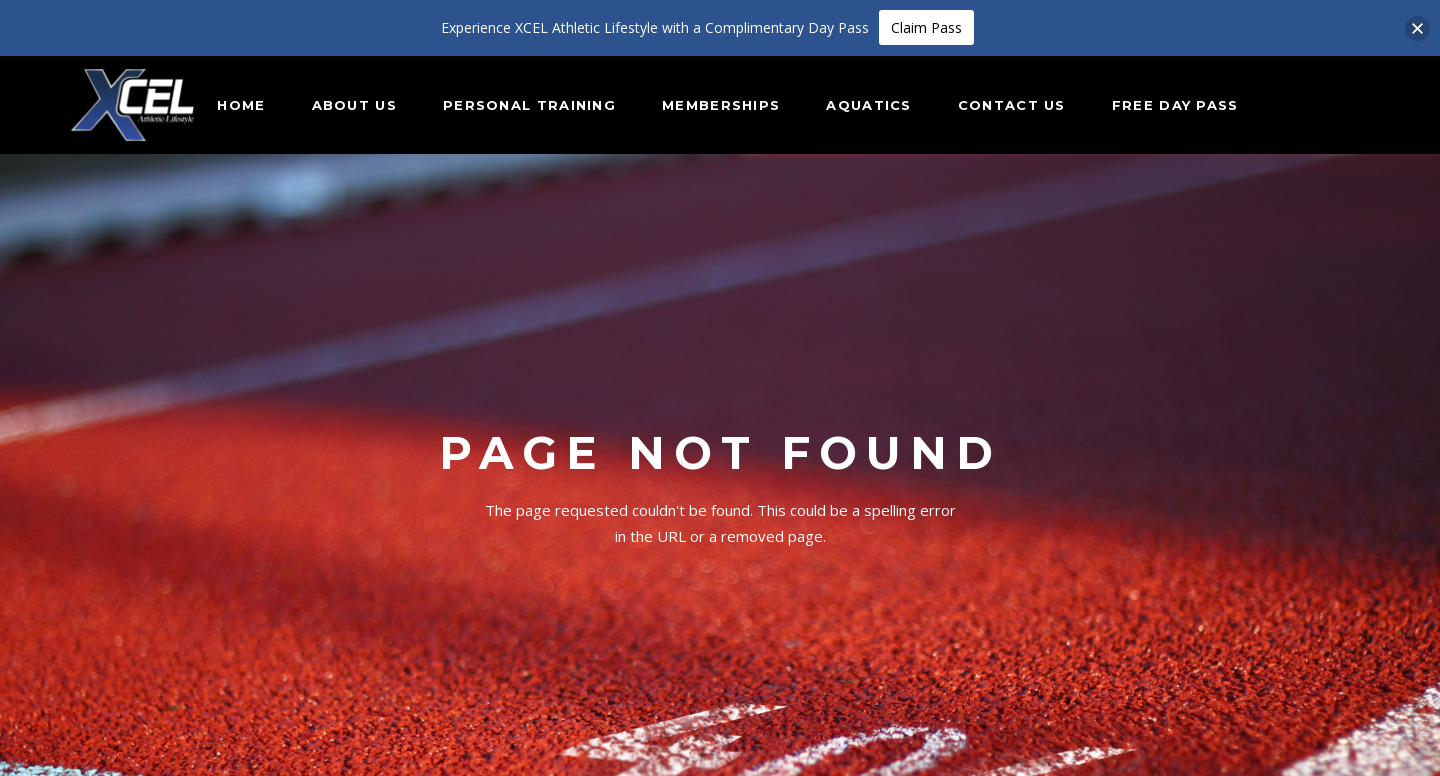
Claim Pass (926, 27)
